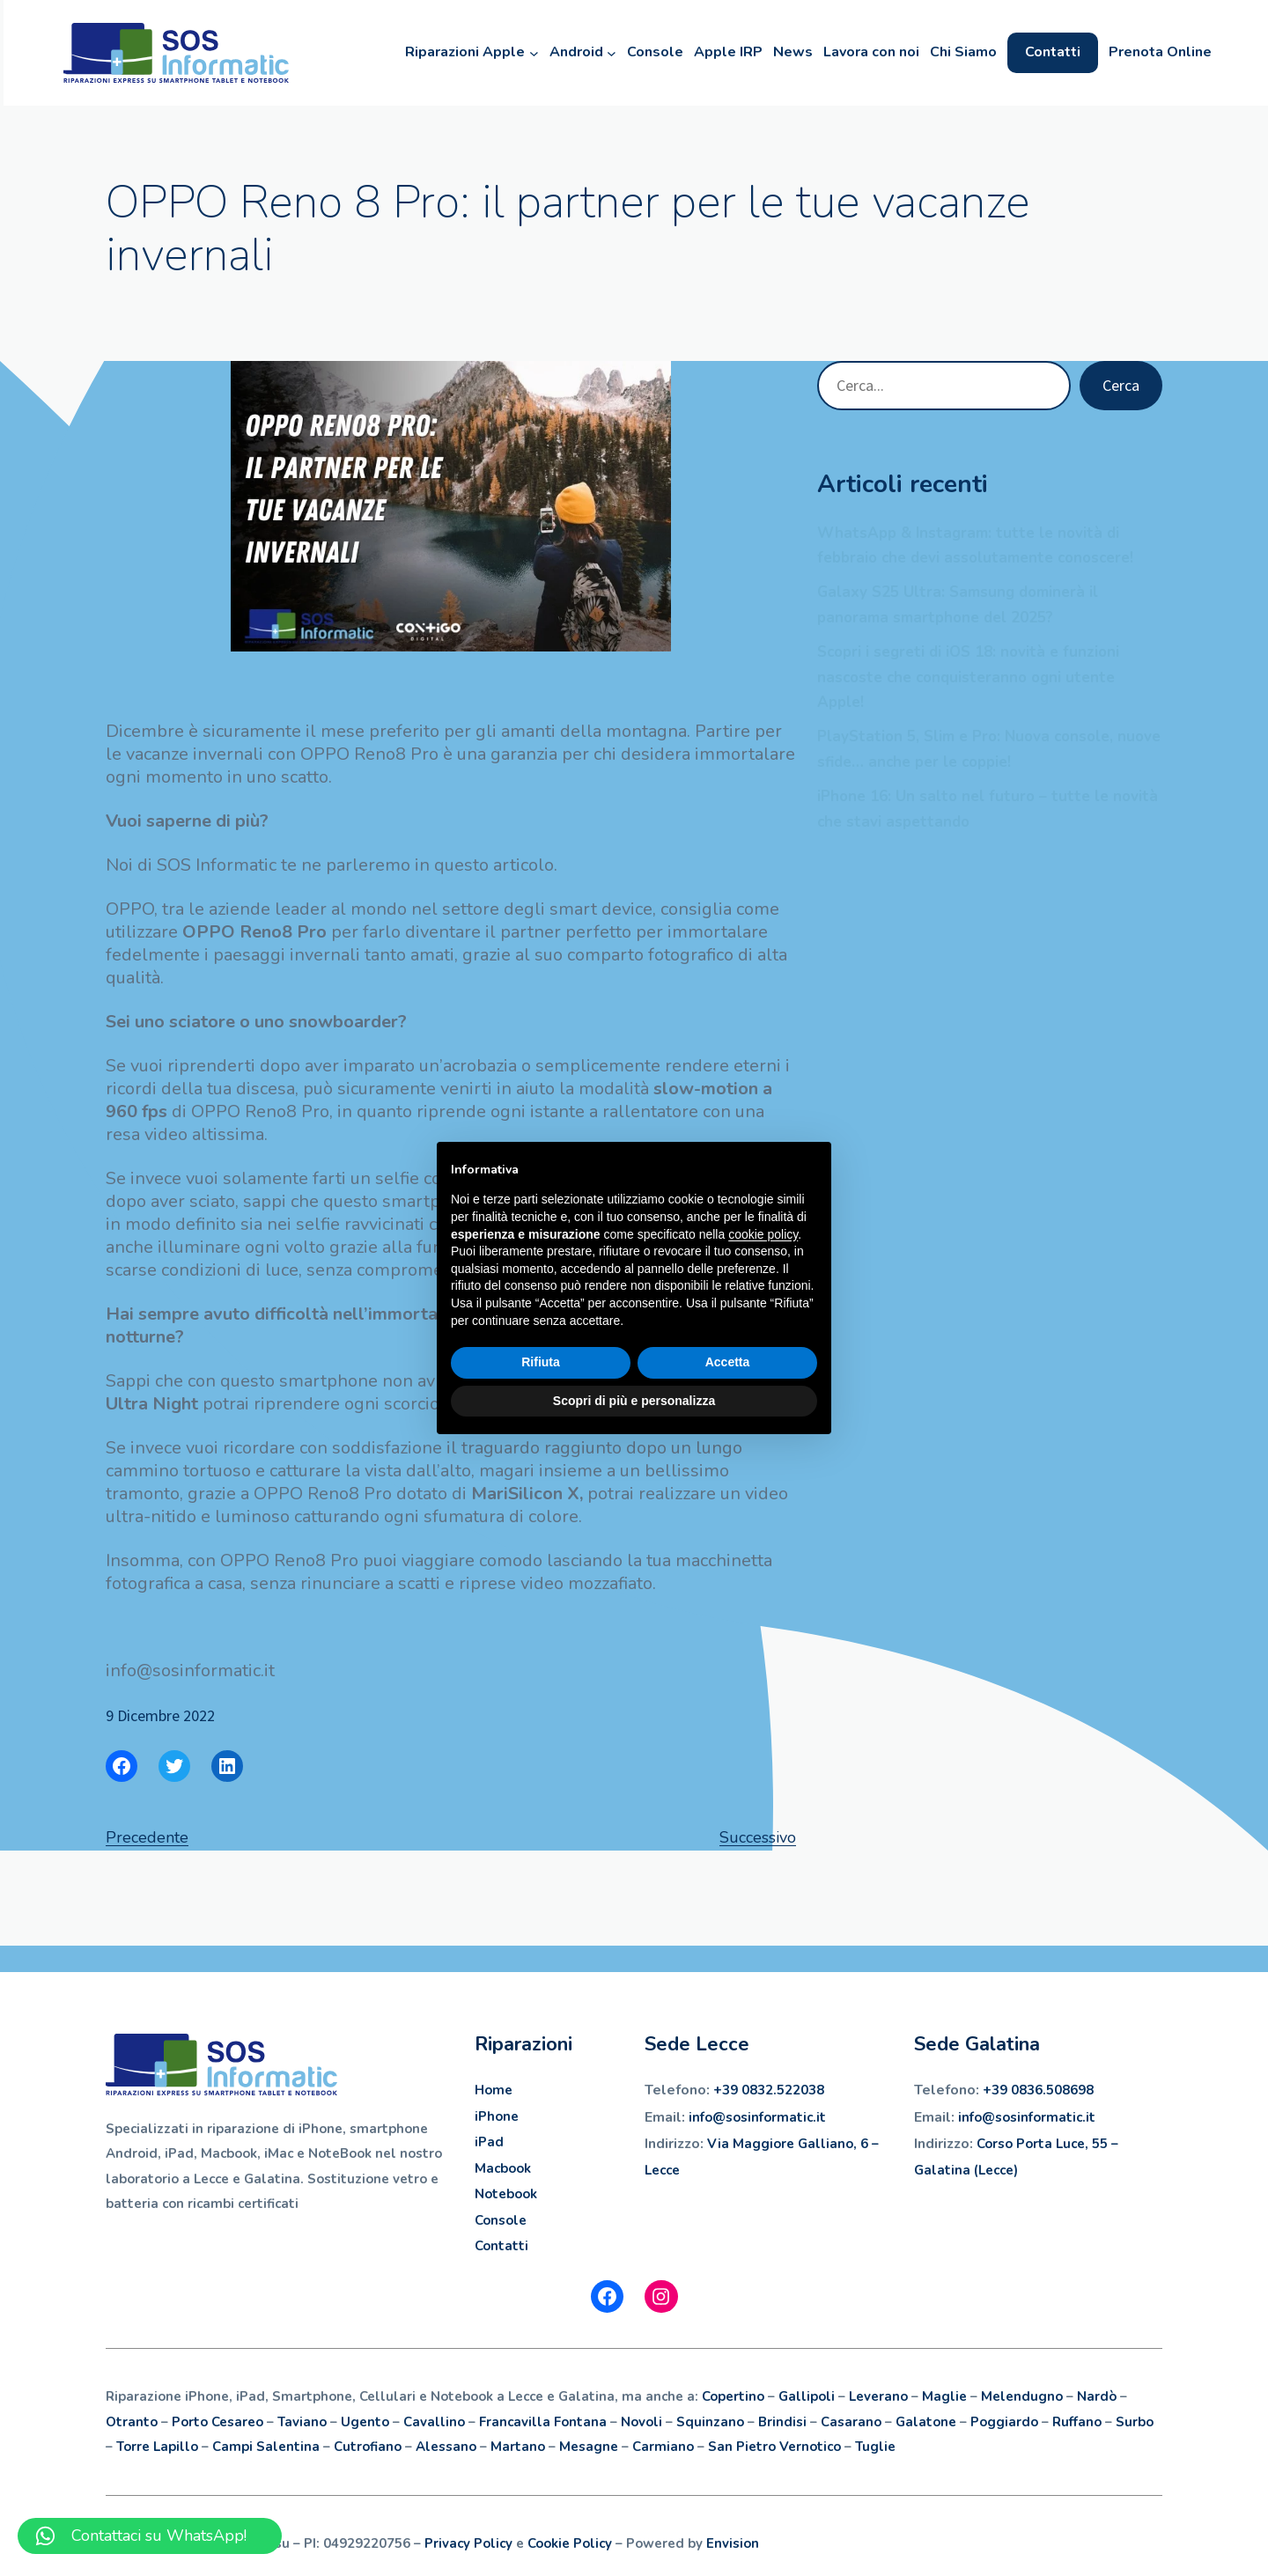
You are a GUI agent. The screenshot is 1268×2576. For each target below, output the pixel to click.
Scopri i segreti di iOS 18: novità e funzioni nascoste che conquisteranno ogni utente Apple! (968, 677)
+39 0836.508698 (1038, 2090)
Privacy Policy (468, 2543)
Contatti (501, 2246)
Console (501, 2220)
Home (493, 2090)
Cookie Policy (569, 2543)
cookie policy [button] (763, 1234)
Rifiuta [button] (540, 1362)
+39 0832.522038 (768, 2090)
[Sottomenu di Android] (604, 53)
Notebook (506, 2194)
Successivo (757, 1837)
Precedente (147, 1837)
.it (819, 2117)
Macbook (503, 2168)
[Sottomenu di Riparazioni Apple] (527, 53)
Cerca (1120, 385)
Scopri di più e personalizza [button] (634, 1401)
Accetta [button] (727, 1362)
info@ (707, 2117)
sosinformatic (769, 2117)
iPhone (497, 2116)
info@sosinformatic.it (1026, 2117)
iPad (489, 2142)
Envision (732, 2543)
